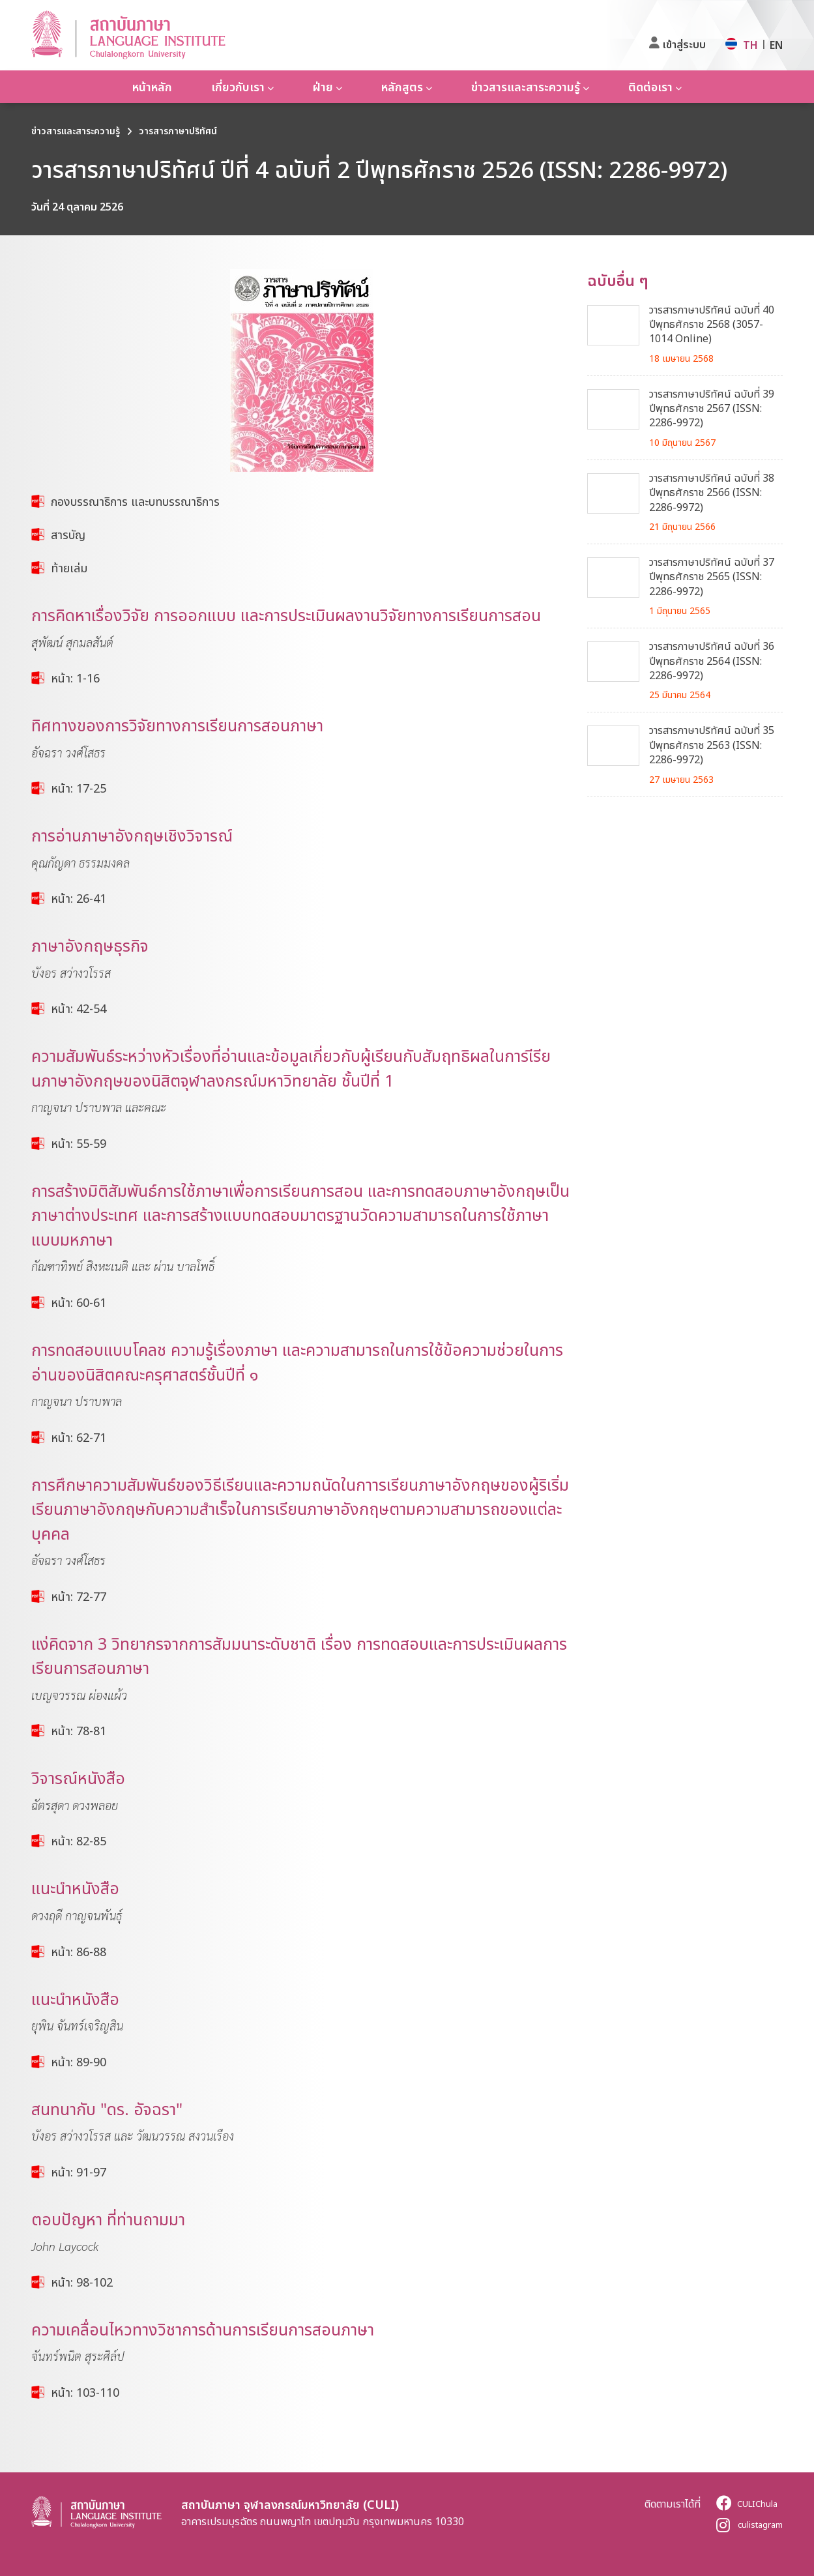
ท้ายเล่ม (69, 568)
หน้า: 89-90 (78, 2062)
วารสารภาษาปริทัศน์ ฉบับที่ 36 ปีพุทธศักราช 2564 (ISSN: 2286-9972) (711, 660)
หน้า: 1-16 (75, 678)
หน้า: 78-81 (78, 1730)
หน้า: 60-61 (78, 1302)
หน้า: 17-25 (78, 788)
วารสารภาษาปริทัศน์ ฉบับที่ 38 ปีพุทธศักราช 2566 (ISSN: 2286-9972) (711, 492)
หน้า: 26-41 (78, 898)
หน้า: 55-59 (78, 1143)
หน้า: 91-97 (78, 2172)
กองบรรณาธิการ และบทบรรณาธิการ (135, 501)
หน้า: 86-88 (78, 1951)
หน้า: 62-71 (78, 1437)
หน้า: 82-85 (78, 1841)
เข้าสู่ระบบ (684, 44)
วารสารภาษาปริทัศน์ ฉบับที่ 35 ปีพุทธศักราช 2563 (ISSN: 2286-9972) (711, 745)
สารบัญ (68, 534)
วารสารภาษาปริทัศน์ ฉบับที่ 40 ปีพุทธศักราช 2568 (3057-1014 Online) (711, 324)
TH (750, 45)
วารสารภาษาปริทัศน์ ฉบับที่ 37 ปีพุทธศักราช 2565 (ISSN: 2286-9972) (711, 576)
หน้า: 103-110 (85, 2392)
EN (776, 45)
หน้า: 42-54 (78, 1008)
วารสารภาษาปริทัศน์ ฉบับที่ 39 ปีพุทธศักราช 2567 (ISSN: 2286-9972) (711, 408)
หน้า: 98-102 (82, 2282)
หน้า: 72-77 (78, 1596)
